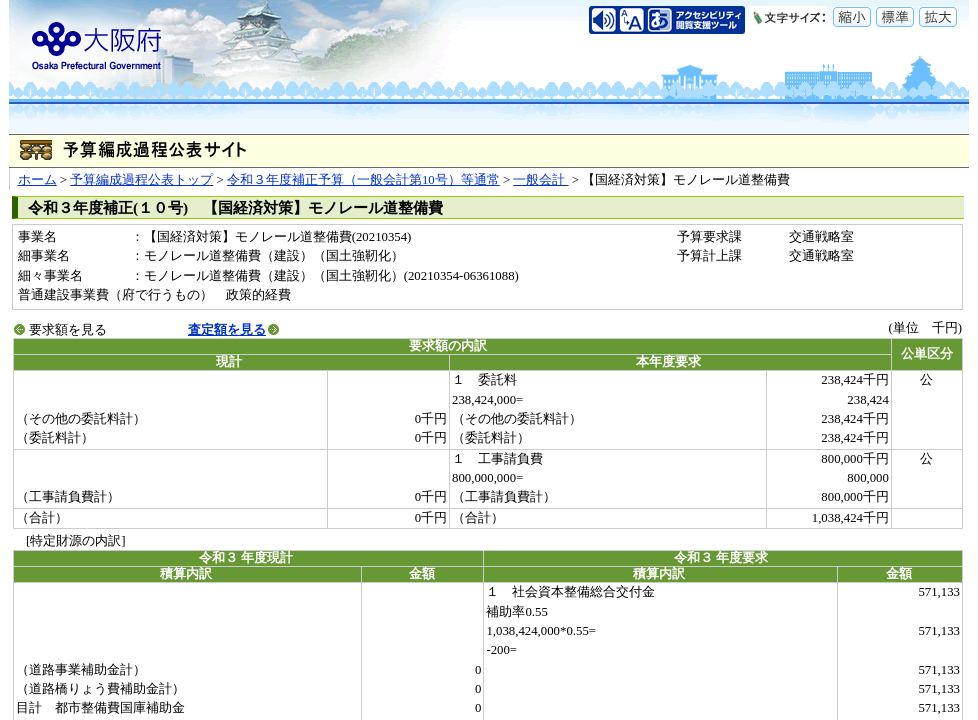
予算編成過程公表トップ (141, 180)
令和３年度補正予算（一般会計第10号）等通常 (363, 180)
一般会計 (540, 180)
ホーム (37, 180)
